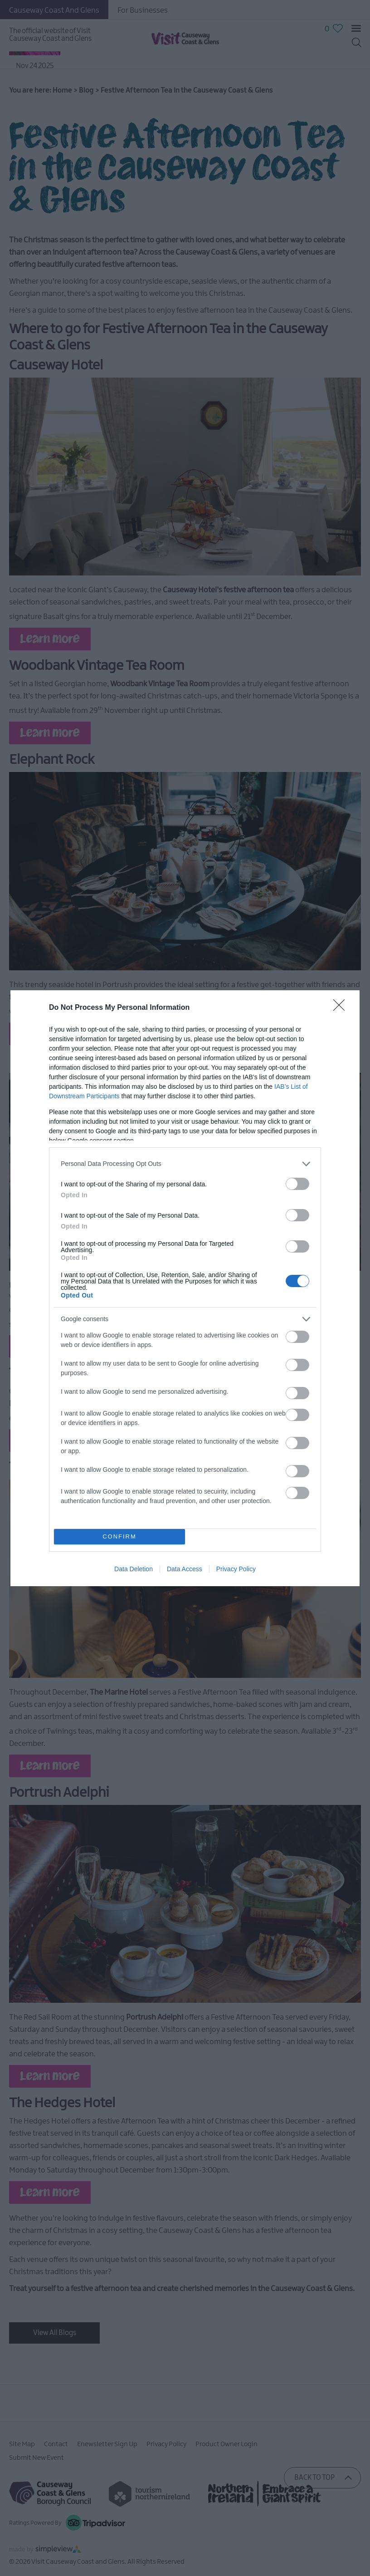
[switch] (297, 1184)
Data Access (184, 1569)
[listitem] (185, 1164)
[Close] (342, 1008)
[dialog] (185, 1288)
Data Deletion (133, 1569)
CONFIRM (119, 1536)
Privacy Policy (236, 1569)
